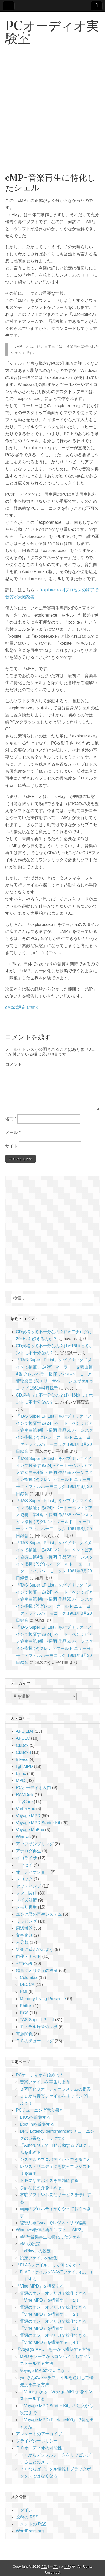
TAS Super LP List (37, 2020)
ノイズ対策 (26, 1900)
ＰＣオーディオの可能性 (39, 2448)
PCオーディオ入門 (33, 1787)
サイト (11, 1146)
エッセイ (24, 1865)
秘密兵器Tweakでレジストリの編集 (53, 2223)
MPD (20, 1780)
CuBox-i (23, 1752)
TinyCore (24, 1801)
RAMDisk (24, 1794)
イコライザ (26, 1858)
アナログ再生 (28, 1851)
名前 (10, 1119)
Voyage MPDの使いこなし (44, 2370)
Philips (26, 2005)
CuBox (22, 1745)
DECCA (27, 1984)
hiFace (22, 1759)
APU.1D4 (24, 1731)
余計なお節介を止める (41, 2187)
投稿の (27, 2517)
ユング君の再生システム (39, 1914)
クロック (24, 1879)
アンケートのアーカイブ (39, 2434)
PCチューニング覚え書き (39, 2110)
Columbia (29, 1977)
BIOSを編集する (35, 2117)
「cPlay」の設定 (35, 2251)
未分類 (22, 1942)
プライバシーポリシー (37, 2441)
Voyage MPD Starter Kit (38, 1823)
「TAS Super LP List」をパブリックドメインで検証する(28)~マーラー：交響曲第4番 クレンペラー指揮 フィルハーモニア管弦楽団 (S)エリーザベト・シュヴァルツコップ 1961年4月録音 (55, 1374)
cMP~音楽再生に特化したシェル (50, 2237)
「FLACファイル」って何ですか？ (48, 2265)
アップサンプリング (35, 1844)
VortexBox (25, 1808)
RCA (24, 2013)
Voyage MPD (28, 1815)
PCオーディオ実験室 (52, 32)
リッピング (26, 1921)
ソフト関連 (26, 1893)
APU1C (23, 1738)
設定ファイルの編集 (38, 2258)
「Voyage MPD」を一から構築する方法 (53, 2349)
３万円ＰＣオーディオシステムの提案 (55, 2089)
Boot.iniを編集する (37, 2124)
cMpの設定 (30, 2244)
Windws (23, 1837)
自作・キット (28, 1956)
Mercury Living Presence (43, 1998)
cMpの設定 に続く (22, 1007)
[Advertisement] (52, 115)
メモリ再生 (26, 1907)
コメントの (31, 2524)
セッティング (28, 1886)
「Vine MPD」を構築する (40, 2286)
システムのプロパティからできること (55, 2159)
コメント (13, 1064)
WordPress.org (30, 2531)
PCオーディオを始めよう (39, 2075)
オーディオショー (32, 1872)
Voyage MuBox (30, 1830)
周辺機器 (24, 1928)
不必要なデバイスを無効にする (49, 2180)
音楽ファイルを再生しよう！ (47, 2082)
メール (13, 1132)
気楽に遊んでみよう (35, 1949)
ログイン (24, 2510)
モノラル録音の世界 (38, 2027)
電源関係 (24, 2034)
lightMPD (24, 1766)
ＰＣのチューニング (35, 2041)
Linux (21, 1773)
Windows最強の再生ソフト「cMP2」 (50, 2230)
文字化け (24, 1935)
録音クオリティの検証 (37, 1970)
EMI (23, 1991)
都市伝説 (24, 1963)
